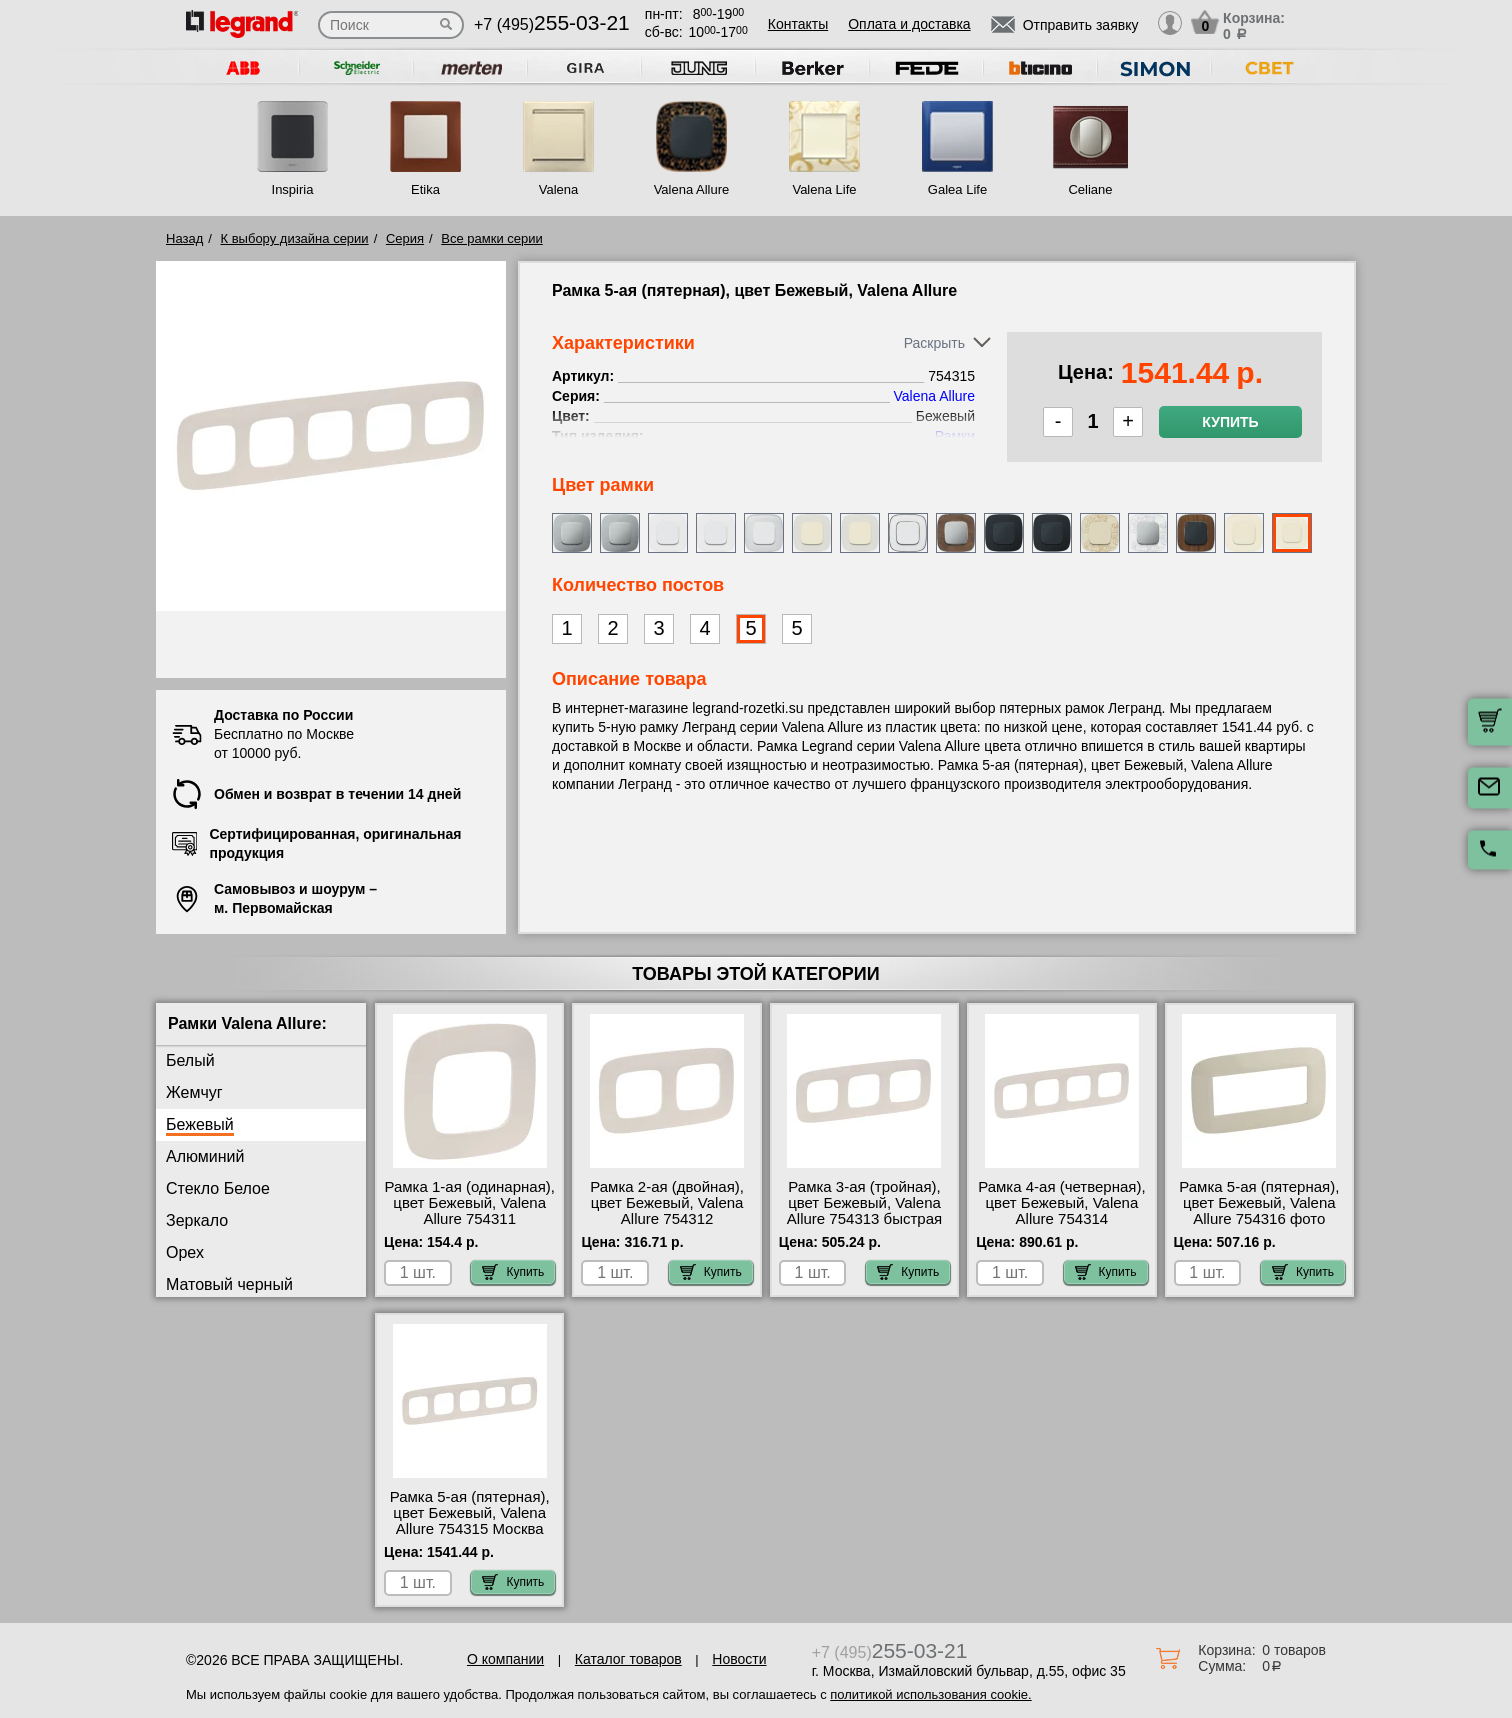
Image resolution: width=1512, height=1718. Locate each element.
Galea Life (957, 189)
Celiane (1090, 189)
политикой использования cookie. (930, 1694)
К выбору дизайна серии (295, 238)
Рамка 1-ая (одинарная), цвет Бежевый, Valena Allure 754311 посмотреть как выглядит (469, 1219)
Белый (190, 1060)
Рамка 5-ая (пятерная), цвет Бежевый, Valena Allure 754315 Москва (470, 1513)
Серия (405, 238)
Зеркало (197, 1220)
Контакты (798, 24)
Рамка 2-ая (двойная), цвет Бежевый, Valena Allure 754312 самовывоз (667, 1211)
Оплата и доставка (909, 24)
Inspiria (293, 189)
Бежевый (200, 1124)
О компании (505, 1659)
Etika (425, 189)
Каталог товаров (628, 1659)
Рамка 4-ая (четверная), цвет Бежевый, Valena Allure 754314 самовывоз (1061, 1211)
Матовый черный (229, 1284)
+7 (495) (552, 24)
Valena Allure (692, 189)
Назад (184, 238)
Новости (739, 1659)
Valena (559, 189)
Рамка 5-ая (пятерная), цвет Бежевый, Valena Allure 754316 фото (1259, 1203)
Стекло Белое (218, 1188)
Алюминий (205, 1156)
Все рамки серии (491, 238)
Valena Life (824, 189)
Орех (185, 1252)
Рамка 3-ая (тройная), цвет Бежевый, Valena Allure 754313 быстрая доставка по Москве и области (864, 1219)
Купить (1230, 422)
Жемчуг (194, 1092)
